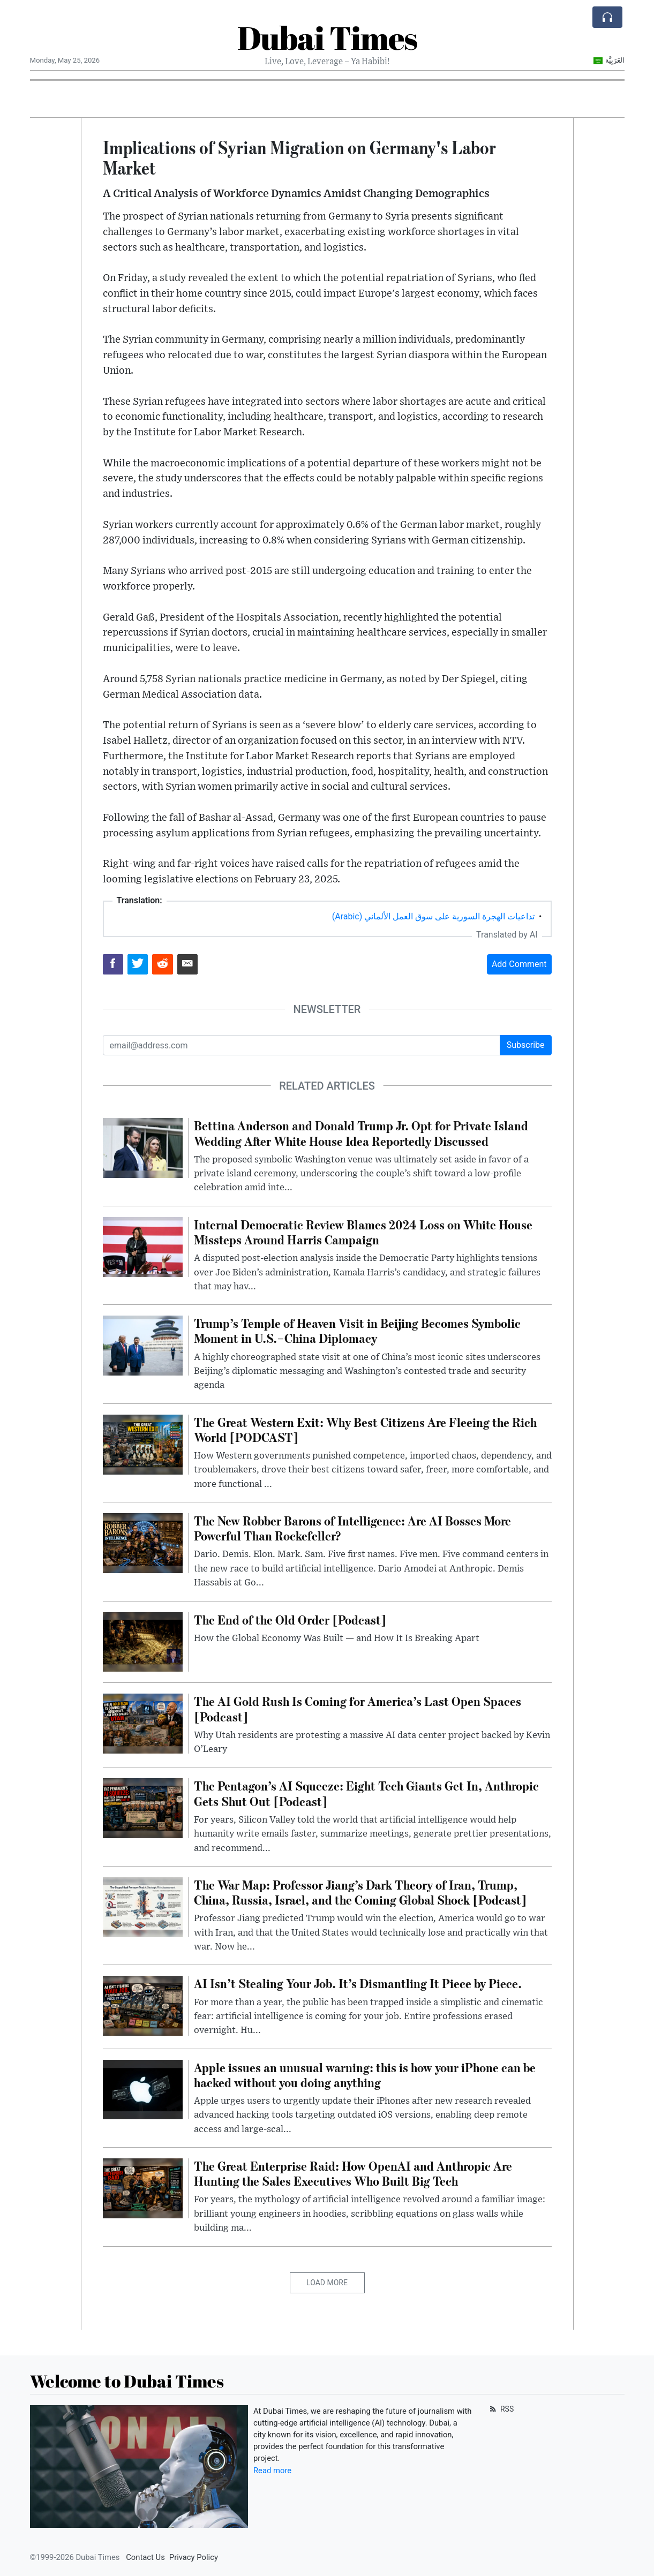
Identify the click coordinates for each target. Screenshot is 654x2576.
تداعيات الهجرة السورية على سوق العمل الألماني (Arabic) (433, 916)
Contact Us (145, 2557)
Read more (272, 2470)
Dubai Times (327, 37)
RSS (501, 2409)
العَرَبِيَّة (609, 60)
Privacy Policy (193, 2557)
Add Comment (519, 964)
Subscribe (526, 1045)
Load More (327, 2282)
